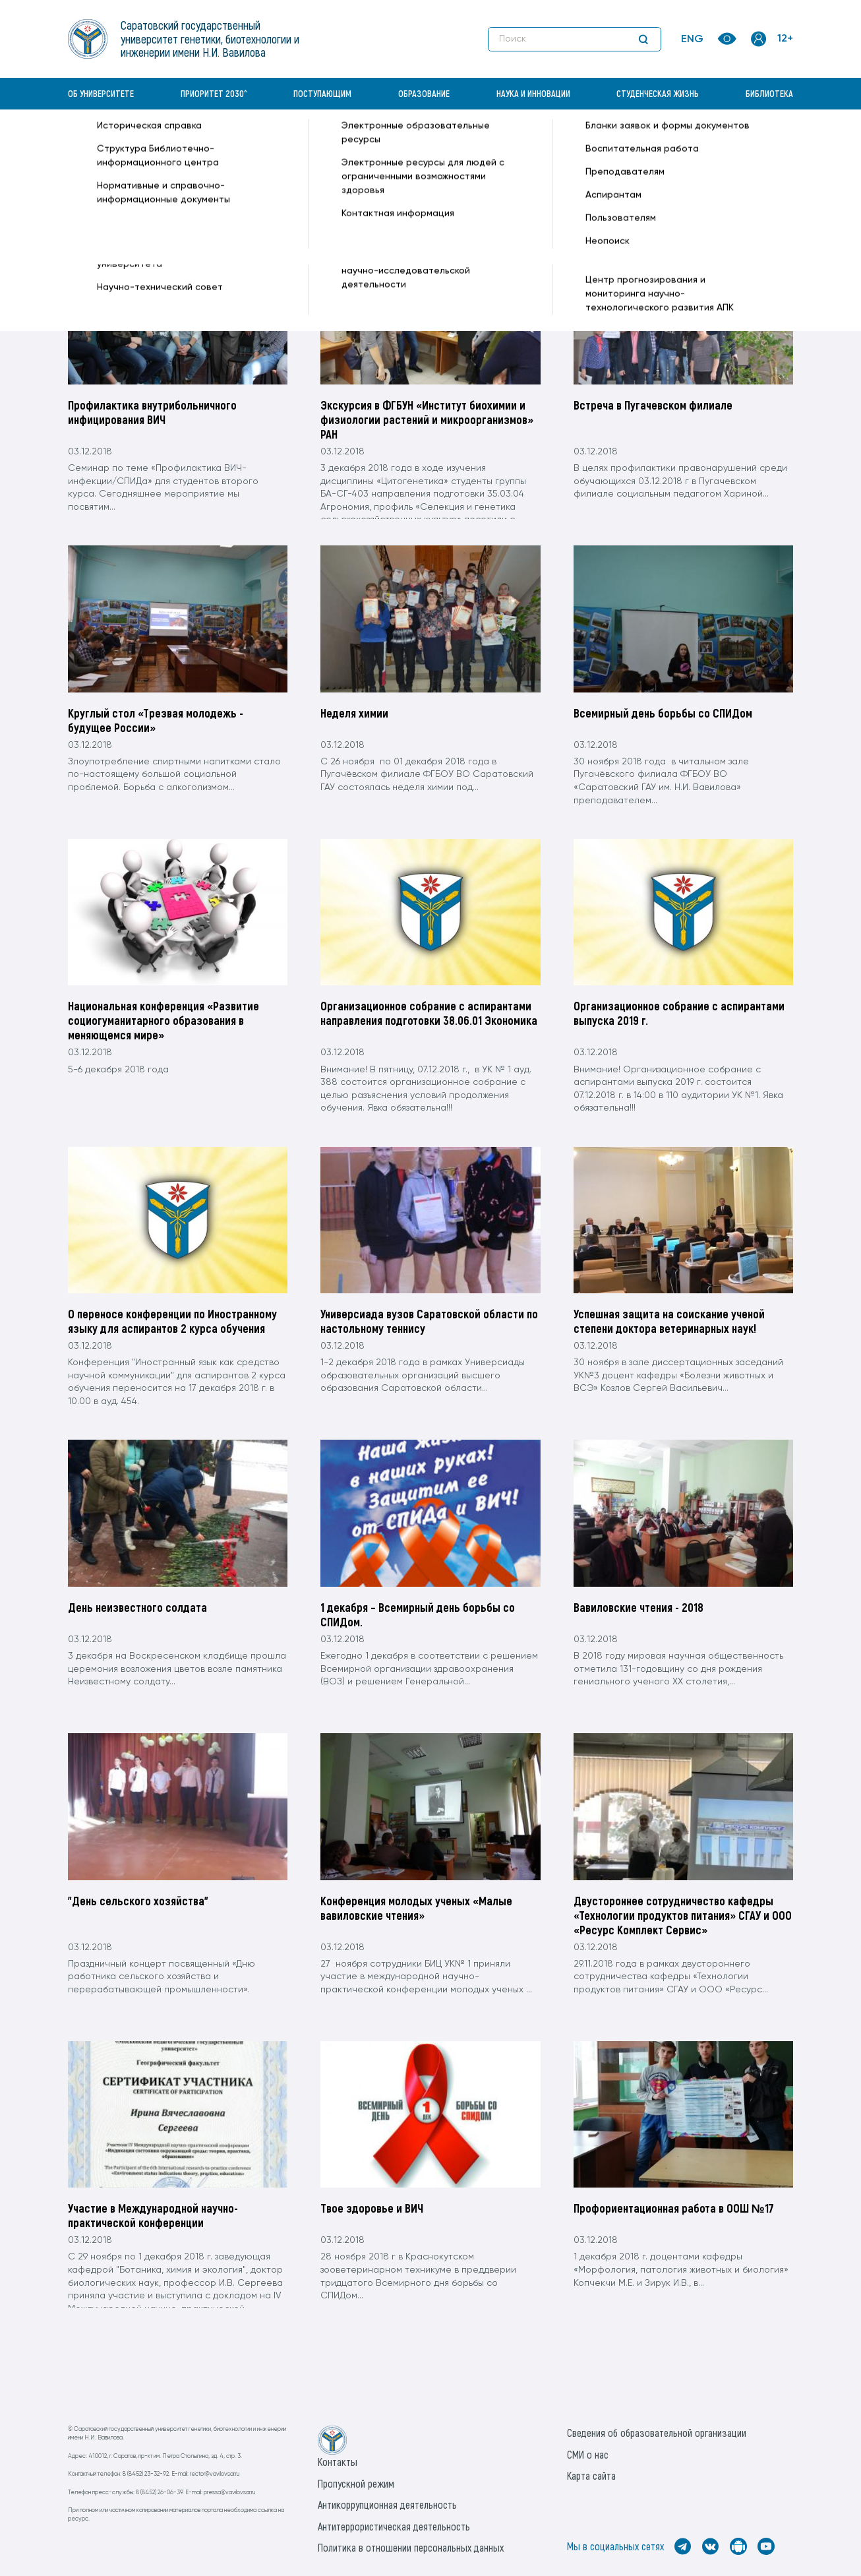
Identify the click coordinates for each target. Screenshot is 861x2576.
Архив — (226, 142)
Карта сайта (591, 2475)
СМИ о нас (588, 2454)
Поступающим (322, 93)
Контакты (337, 2461)
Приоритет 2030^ (214, 93)
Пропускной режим (356, 2483)
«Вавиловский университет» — (136, 142)
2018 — (262, 142)
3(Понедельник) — (373, 142)
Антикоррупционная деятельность (387, 2504)
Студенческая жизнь (657, 93)
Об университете (101, 93)
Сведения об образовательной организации (656, 2432)
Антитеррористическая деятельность (394, 2526)
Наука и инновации (533, 93)
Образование (424, 93)
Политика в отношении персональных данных (411, 2547)
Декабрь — (305, 142)
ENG (692, 39)
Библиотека (769, 93)
